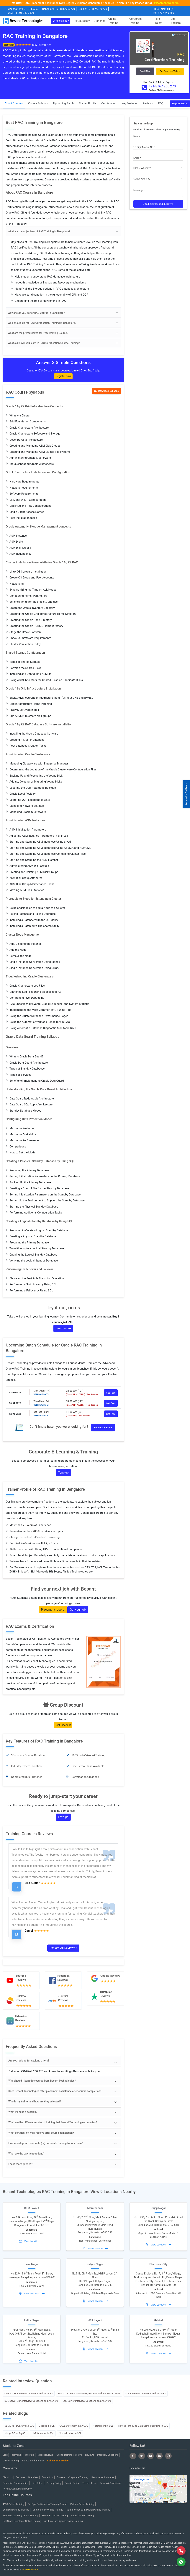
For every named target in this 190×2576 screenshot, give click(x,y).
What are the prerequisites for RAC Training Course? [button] (63, 333)
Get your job (78, 1609)
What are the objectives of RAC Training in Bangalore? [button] (63, 231)
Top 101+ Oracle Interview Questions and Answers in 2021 (89, 2393)
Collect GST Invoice (57, 2460)
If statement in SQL (103, 2425)
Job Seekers (176, 21)
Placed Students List (33, 2460)
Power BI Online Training (55, 2515)
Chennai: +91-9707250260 (23, 8)
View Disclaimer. (30, 2569)
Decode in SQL (46, 2425)
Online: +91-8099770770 (93, 8)
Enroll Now (145, 71)
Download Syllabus (106, 390)
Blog (5, 2454)
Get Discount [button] (63, 1725)
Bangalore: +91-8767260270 (58, 8)
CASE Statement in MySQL (73, 2425)
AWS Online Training (13, 2504)
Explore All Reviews (63, 1948)
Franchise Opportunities (15, 2483)
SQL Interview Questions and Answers (145, 2393)
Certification (108, 103)
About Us (8, 2477)
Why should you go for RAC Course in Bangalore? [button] (63, 313)
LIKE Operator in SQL (43, 2433)
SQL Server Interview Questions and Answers (87, 2400)
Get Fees (111, 1392)
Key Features (129, 103)
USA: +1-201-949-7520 (21, 12)
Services (20, 2477)
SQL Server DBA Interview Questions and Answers (31, 2400)
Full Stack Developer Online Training (22, 2521)
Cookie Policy (72, 2483)
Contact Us (47, 2477)
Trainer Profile (87, 103)
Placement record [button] (52, 1609)
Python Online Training (82, 2504)
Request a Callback (186, 794)
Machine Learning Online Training (20, 2515)
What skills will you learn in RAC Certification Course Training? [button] (63, 343)
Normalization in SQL (70, 2433)
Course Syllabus (38, 103)
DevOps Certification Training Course (47, 2504)
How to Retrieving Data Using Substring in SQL (143, 2425)
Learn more (63, 1328)
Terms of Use (89, 2483)
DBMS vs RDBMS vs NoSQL (19, 2425)
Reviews (148, 103)
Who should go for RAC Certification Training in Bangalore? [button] (63, 323)
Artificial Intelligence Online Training (63, 2521)
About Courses (14, 103)
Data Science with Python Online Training (88, 2509)
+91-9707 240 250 (163, 12)
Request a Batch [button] (103, 1427)
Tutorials (29, 2454)
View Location (31, 2241)
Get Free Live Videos (170, 71)
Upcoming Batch (63, 103)
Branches (99, 21)
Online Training (113, 21)
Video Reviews (45, 2454)
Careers (61, 2477)
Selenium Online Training (16, 2509)
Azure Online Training (82, 2515)
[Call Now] (181, 2550)
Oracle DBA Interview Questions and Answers (28, 2393)
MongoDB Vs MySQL (15, 2433)
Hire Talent (158, 21)
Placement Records (166, 3)
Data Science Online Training (48, 2509)
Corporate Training (135, 21)
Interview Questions (107, 2454)
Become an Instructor (102, 2477)
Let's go (63, 1817)
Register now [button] (63, 376)
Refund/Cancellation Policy (17, 2488)
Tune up (63, 1472)
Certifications (60, 20)
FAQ (160, 103)
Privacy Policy (54, 2483)
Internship (16, 2454)
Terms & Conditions (110, 2483)
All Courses (81, 21)
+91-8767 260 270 (162, 86)
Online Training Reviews (69, 2454)
